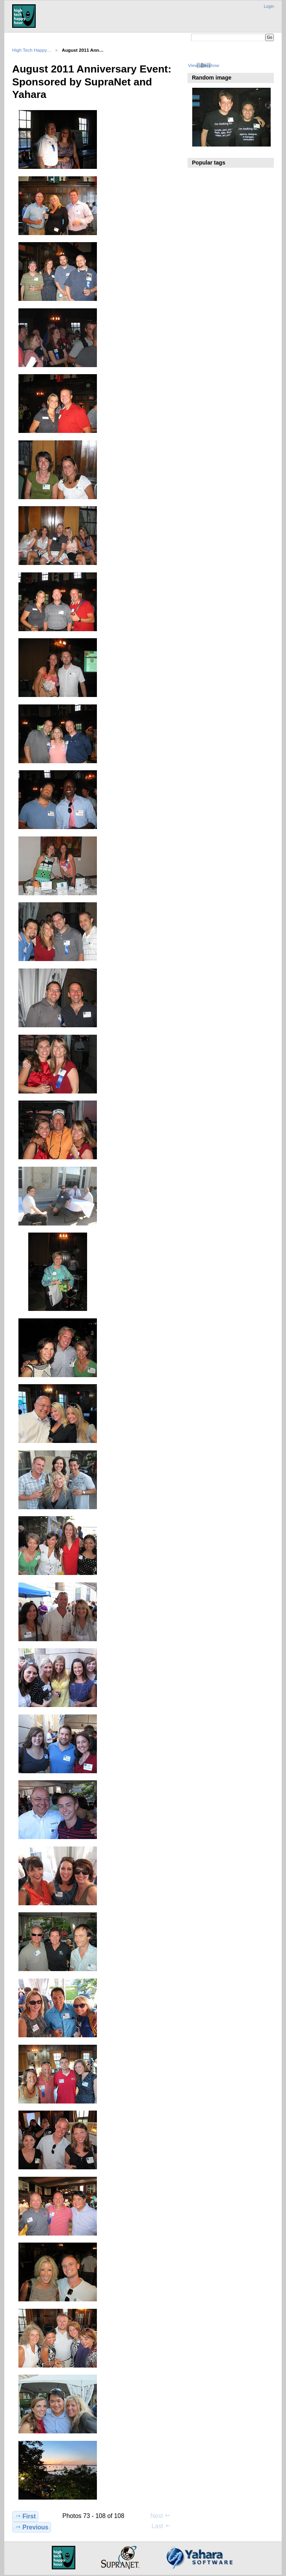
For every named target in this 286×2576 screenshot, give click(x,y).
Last (161, 2525)
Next (161, 2515)
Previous (31, 2527)
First (25, 2516)
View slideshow (203, 65)
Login (269, 6)
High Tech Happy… (31, 49)
